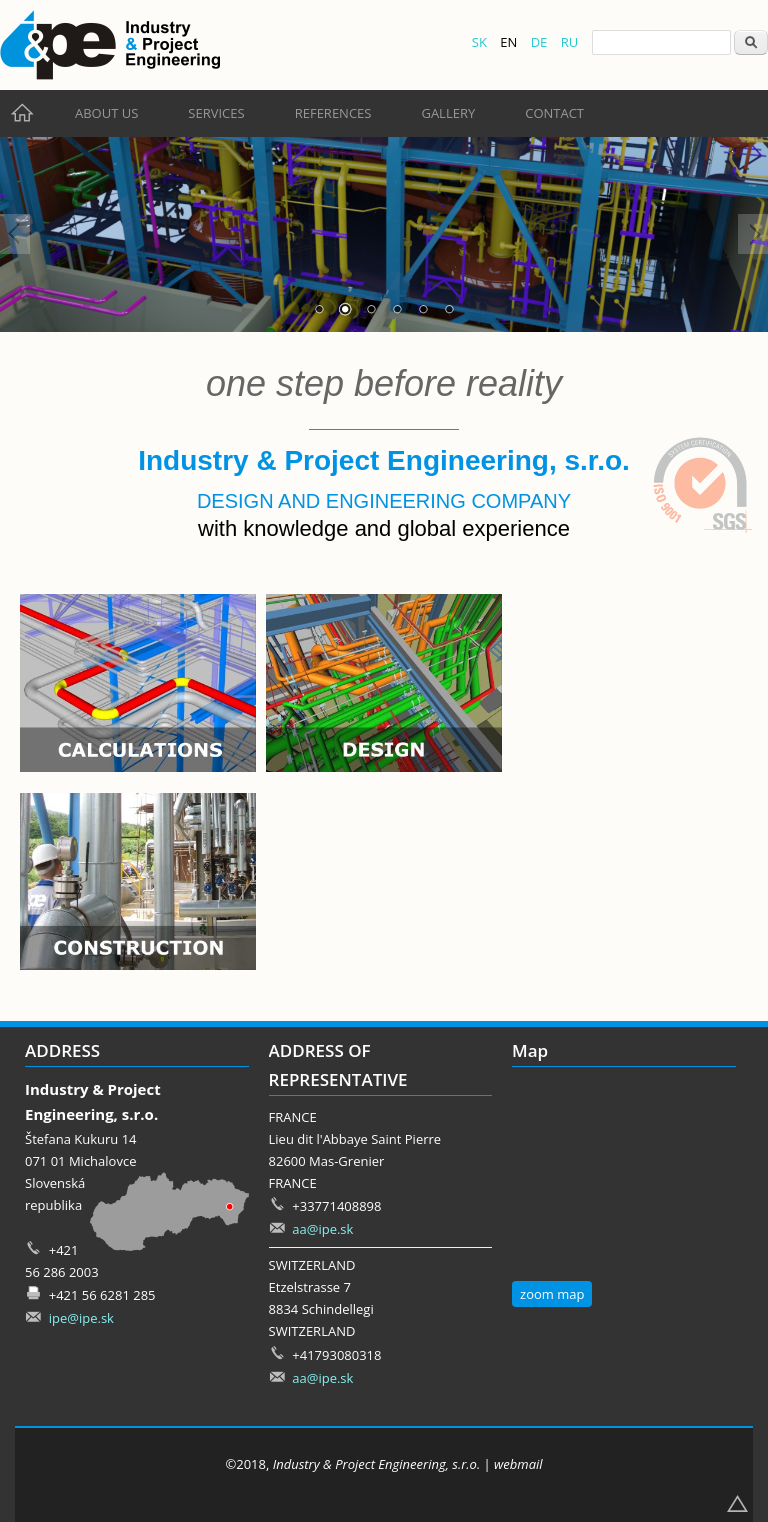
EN (508, 42)
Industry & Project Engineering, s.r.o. (376, 1464)
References (333, 113)
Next (753, 234)
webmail (518, 1464)
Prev (15, 234)
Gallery (448, 113)
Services (216, 113)
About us (106, 113)
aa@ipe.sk (322, 1229)
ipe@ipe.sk (81, 1318)
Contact (554, 113)
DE (539, 42)
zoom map (552, 1294)
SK (479, 42)
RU (570, 42)
